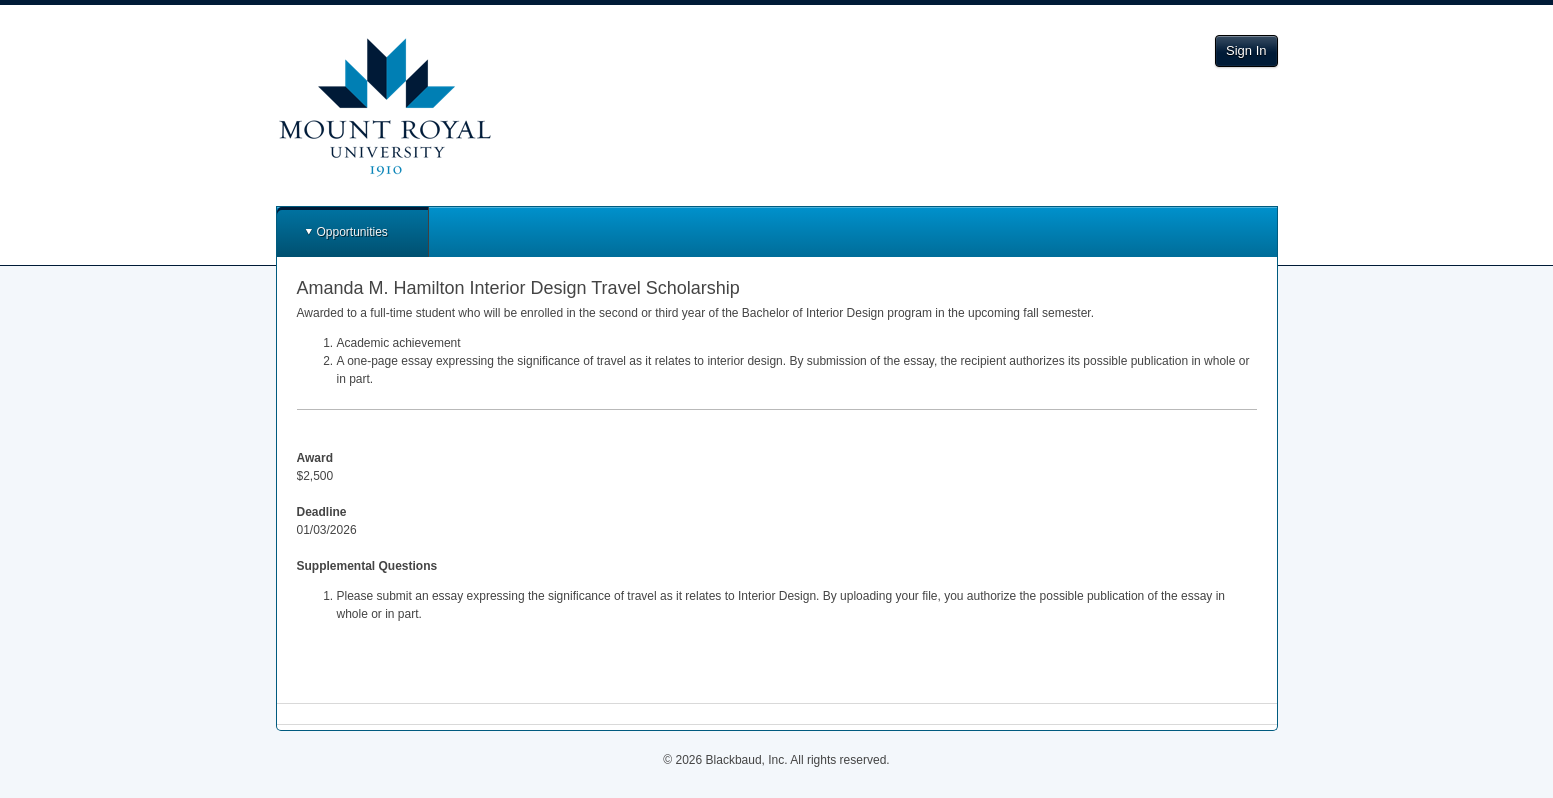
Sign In (1246, 50)
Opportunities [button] (352, 232)
